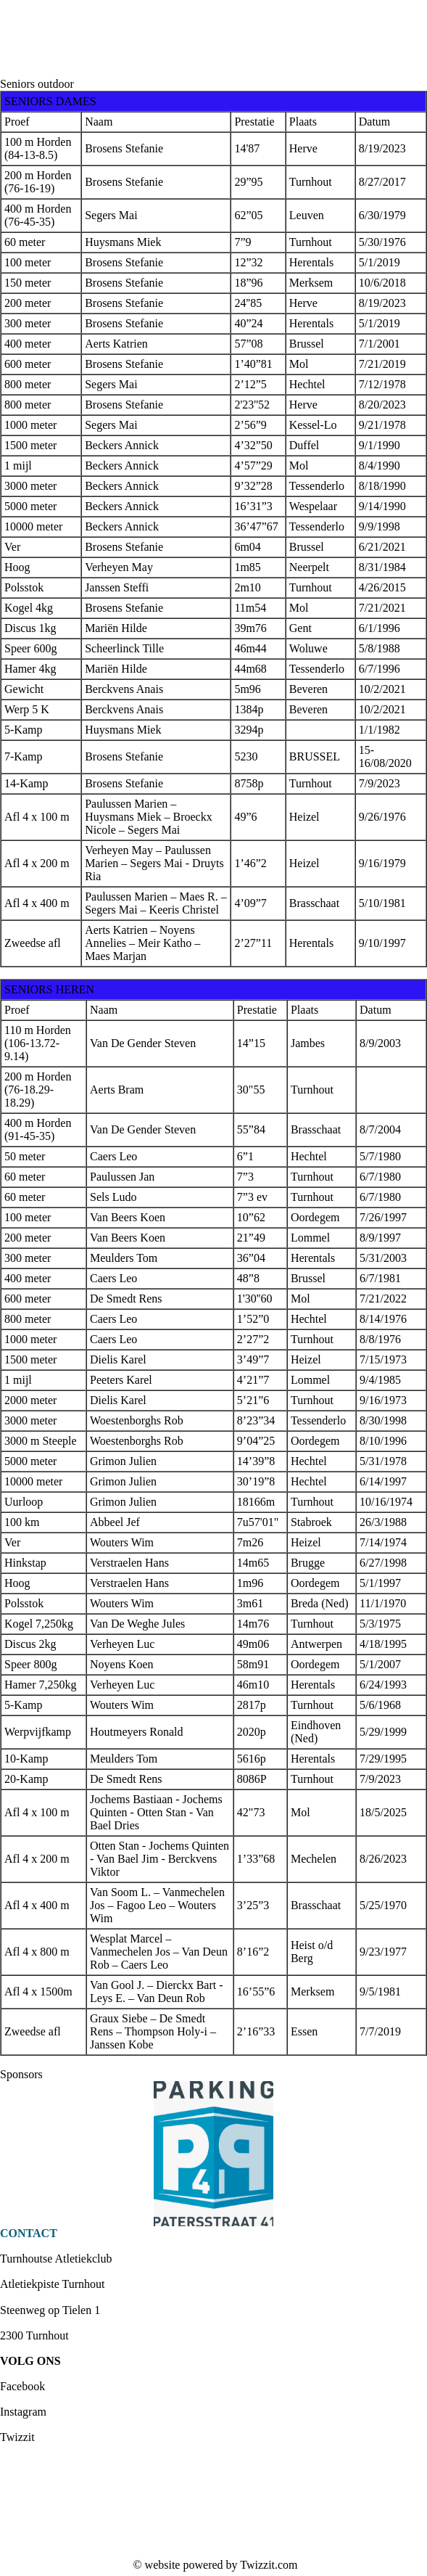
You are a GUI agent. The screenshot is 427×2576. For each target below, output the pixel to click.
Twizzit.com (268, 2565)
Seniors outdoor (37, 84)
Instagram (23, 2411)
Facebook (22, 2386)
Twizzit (17, 2437)
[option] (213, 2153)
